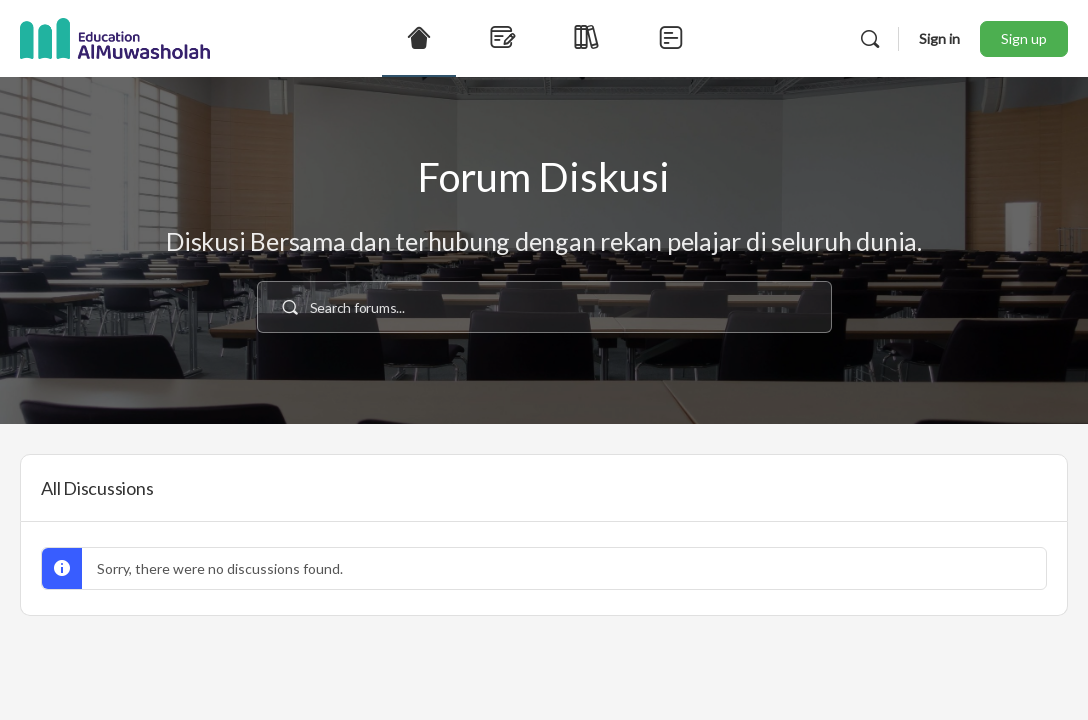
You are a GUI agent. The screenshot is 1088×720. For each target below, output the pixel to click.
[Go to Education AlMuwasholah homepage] (115, 35)
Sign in (939, 38)
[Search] (870, 39)
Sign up (1024, 38)
